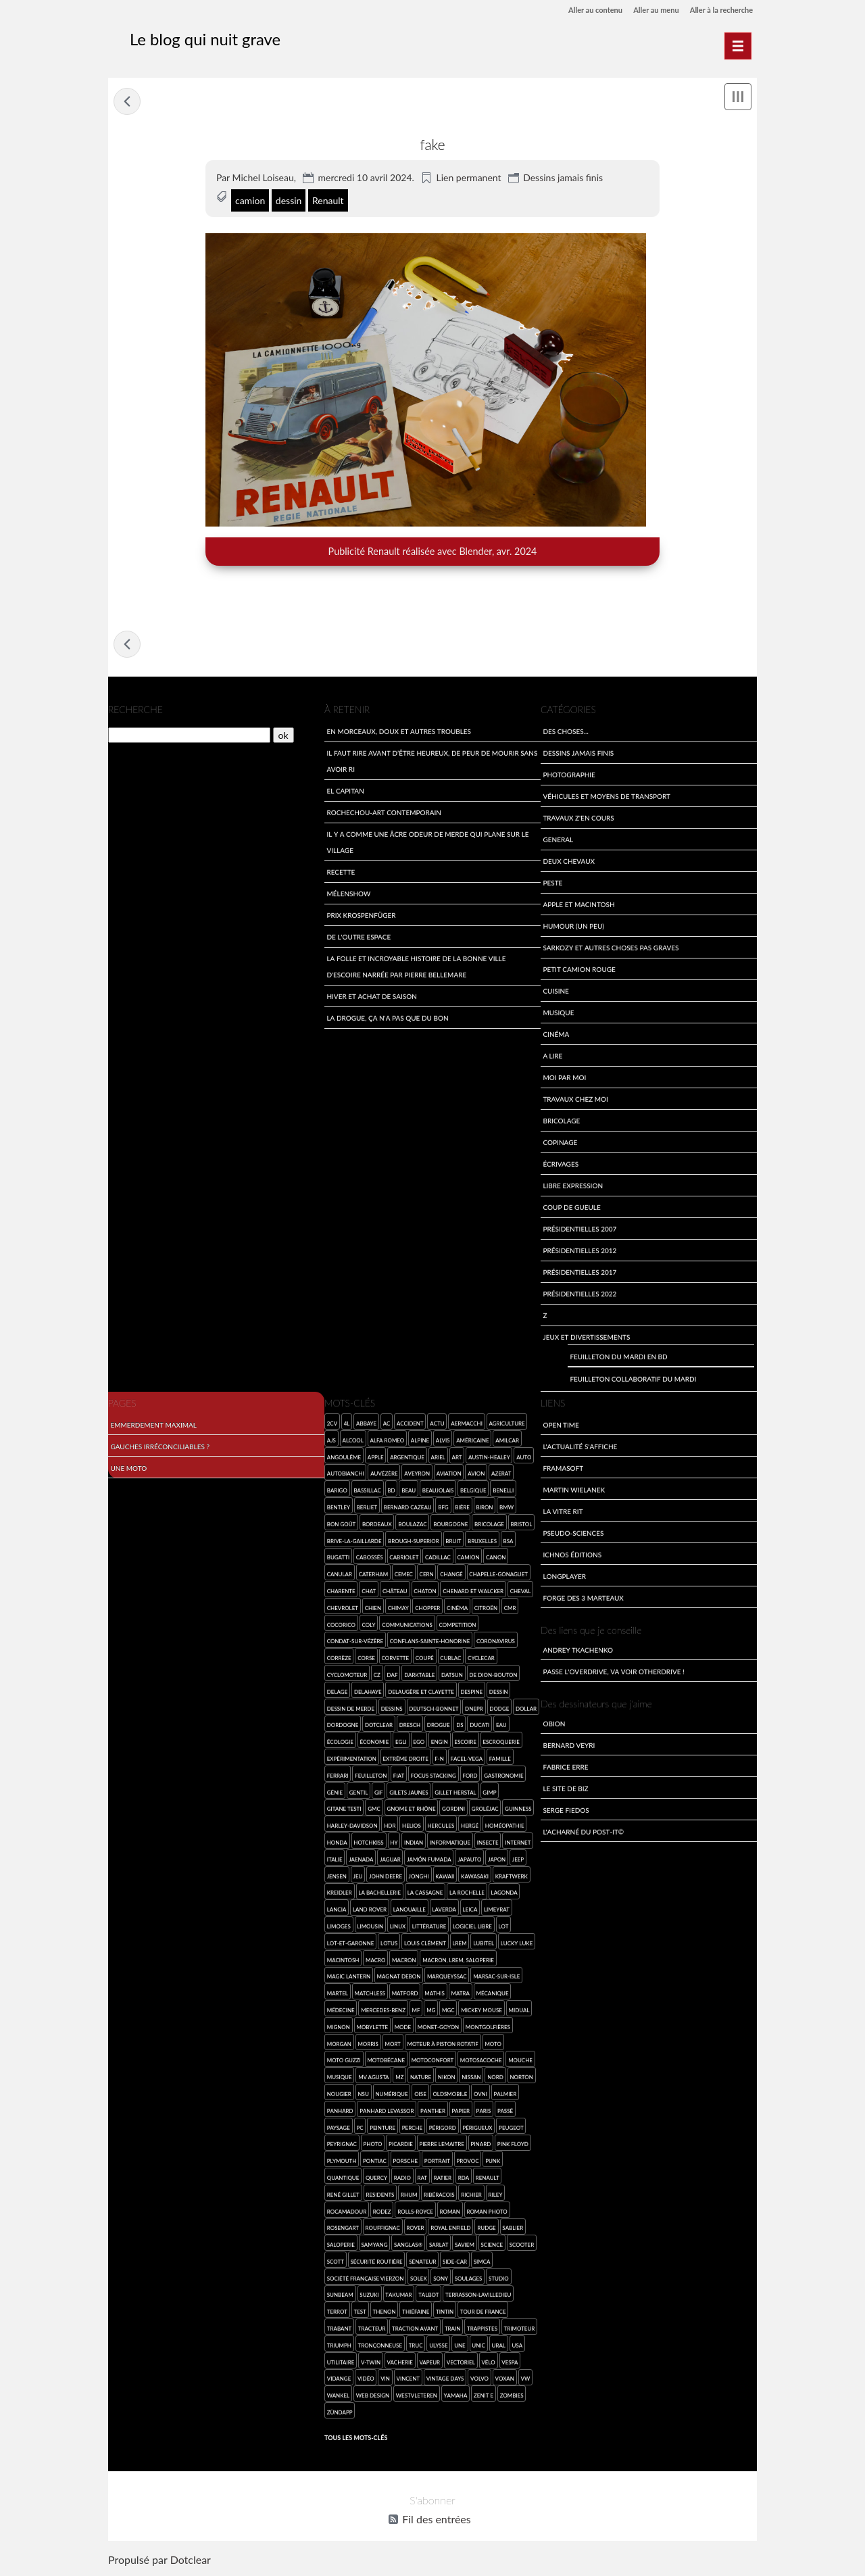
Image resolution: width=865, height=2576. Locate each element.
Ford (470, 1776)
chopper (427, 1609)
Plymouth (342, 2162)
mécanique (492, 1994)
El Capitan (345, 792)
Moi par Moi (564, 1078)
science (492, 2245)
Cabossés (369, 1559)
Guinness (518, 1810)
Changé (451, 1576)
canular (339, 1576)
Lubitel (483, 1944)
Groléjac (485, 1810)
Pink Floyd (512, 2145)
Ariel (438, 1458)
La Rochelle (467, 1894)
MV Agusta (373, 2078)
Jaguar (390, 1860)
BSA (508, 1542)
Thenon (384, 2313)
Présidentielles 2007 (579, 1230)
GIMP (489, 1793)
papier (461, 2112)
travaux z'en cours (578, 819)
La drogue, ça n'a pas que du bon (387, 1019)
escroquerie (501, 1743)
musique (339, 2078)
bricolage (489, 1525)
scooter (522, 2245)
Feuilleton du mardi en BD (618, 1357)
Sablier (512, 2229)
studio (499, 2279)
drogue (438, 1726)
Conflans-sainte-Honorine (430, 1642)
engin (439, 1743)
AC (387, 1424)
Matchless (369, 1994)
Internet (517, 1843)
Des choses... (565, 732)
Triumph (339, 2346)
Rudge (486, 2229)
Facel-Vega (466, 1759)
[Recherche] (189, 737)
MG (430, 2011)
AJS (331, 1441)
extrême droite (405, 1759)
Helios (411, 1827)
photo (373, 2145)
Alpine (420, 1441)
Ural (498, 2346)
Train (453, 2329)
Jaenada (361, 1860)
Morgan (339, 2045)
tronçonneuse (380, 2346)
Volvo (479, 2380)
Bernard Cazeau (408, 1508)
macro (375, 1961)
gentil (358, 1793)
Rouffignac (383, 2229)
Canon (495, 1559)
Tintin (444, 2313)
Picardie (401, 2145)
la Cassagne (425, 1894)
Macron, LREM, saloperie (458, 1961)
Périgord (442, 2128)
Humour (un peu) (573, 927)
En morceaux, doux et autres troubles (398, 732)
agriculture (507, 1424)
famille (500, 1759)
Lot (503, 1927)
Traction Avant (415, 2329)
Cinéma (556, 1035)
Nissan (471, 2078)
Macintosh (343, 1961)
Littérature (429, 1927)
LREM (459, 1944)
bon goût (341, 1525)
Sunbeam (340, 2296)
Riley (495, 2195)
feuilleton (371, 1776)
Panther (432, 2112)
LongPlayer (564, 1577)
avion (476, 1475)
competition (457, 1626)
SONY (440, 2279)
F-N (439, 1759)
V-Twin (370, 2363)
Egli (401, 1743)
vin (385, 2380)
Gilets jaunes (408, 1793)
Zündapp (340, 2413)
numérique (391, 2095)
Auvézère (383, 1475)
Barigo (337, 1492)
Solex (418, 2279)
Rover (415, 2229)
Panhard (340, 2112)
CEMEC (404, 1576)
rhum (409, 2195)
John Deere (385, 1877)
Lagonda (504, 1894)
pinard (481, 2145)
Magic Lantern (348, 1978)
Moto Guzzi (344, 2062)
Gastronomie (503, 1776)
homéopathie (504, 1827)
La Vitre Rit (563, 1512)
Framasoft (563, 1469)
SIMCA (482, 2262)
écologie (340, 1743)
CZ (377, 1676)
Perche (412, 2128)
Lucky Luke (517, 1944)
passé (505, 2112)
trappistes (482, 2329)
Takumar (398, 2296)
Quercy (376, 2178)
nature (420, 2078)
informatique (450, 1843)
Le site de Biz (565, 1789)
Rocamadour (346, 2212)
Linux (398, 1927)
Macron (404, 1961)
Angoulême (344, 1458)
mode (403, 2028)
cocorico (341, 1626)
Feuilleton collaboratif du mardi (633, 1380)
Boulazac (412, 1525)
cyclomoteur (347, 1676)
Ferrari (338, 1776)
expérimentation (351, 1759)
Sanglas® (408, 2245)
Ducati (479, 1726)
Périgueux (477, 2128)
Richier (471, 2195)
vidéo (365, 2380)
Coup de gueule (571, 1208)
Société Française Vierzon (365, 2279)
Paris (483, 2112)
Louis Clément (425, 1944)
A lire (552, 1057)
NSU (362, 2095)
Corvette (395, 1659)
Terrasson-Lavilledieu (478, 2296)
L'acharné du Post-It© (583, 1833)
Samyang (375, 2245)
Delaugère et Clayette (421, 1692)
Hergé (469, 1827)
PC (359, 2128)
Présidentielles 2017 (579, 1273)
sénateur (422, 2262)
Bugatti (338, 1559)
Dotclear (190, 2562)
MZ (399, 2078)
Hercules (440, 1827)
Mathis (434, 1994)
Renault (328, 200)
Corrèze (339, 1659)
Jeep (518, 1860)
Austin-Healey (489, 1458)
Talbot (428, 2296)
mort (392, 2045)
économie (374, 1743)
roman (450, 2212)
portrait (437, 2162)
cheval (520, 1592)
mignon (338, 2028)
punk (492, 2162)
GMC (374, 1810)
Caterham (374, 1576)
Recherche (135, 711)
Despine (471, 1692)
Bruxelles (482, 1542)
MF (416, 2011)
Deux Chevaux (569, 862)
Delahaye (368, 1692)
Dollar (526, 1709)
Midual (518, 2011)
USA (517, 2346)
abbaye (366, 1424)
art (457, 1458)
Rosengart (343, 2229)
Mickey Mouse (481, 2011)
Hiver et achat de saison (371, 997)
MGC (448, 2011)
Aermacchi (467, 1424)
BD (391, 1492)
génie (335, 1793)
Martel (337, 1994)
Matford (405, 1994)
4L (347, 1424)
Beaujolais (438, 1492)
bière (462, 1508)
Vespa (509, 2363)
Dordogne (343, 1726)
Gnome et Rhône (411, 1810)
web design (372, 2397)
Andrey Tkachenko (578, 1651)
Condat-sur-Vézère (355, 1642)
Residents (380, 2195)
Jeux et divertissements (586, 1338)
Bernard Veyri (569, 1746)
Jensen (337, 1877)
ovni (480, 2095)
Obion (554, 1724)
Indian (413, 1843)
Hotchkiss (368, 1843)
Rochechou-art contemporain (383, 813)
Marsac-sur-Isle (496, 1978)
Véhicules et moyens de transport (606, 797)
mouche (520, 2062)
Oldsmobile (449, 2095)
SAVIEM (464, 2245)
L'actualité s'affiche (580, 1447)
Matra (460, 1994)
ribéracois (439, 2195)
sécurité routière (377, 2262)
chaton (425, 1592)
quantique (343, 2178)
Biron (484, 1508)
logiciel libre (472, 1927)
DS (459, 1726)
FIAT (398, 1776)
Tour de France (483, 2313)
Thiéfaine (415, 2313)
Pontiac (375, 2162)
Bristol (522, 1525)
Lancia (337, 1911)
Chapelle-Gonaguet (498, 1576)
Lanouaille (409, 1911)
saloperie (341, 2245)
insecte (488, 1843)
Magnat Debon (399, 1978)
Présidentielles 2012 (579, 1251)
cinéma (457, 1609)
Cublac (450, 1659)
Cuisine (555, 992)
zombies (512, 2397)
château (394, 1592)
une (460, 2346)
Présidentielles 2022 (579, 1295)
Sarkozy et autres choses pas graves (610, 948)
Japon (496, 1860)
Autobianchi (345, 1475)
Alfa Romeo (387, 1441)
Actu (437, 1424)
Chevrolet (342, 1609)
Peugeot (511, 2128)
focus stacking (433, 1776)
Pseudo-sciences (573, 1534)
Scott (335, 2262)
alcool (352, 1441)
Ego (418, 1743)
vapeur (429, 2363)
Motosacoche (481, 2062)
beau (408, 1492)
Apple (376, 1458)
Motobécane (386, 2062)
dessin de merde (350, 1709)
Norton (521, 2078)
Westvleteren (416, 2397)
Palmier (505, 2095)
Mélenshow (348, 894)
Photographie (569, 775)
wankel (338, 2397)
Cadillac (438, 1559)
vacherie (400, 2363)
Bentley (338, 1508)
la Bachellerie (379, 1894)
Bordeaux (377, 1525)
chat (369, 1592)
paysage (338, 2128)
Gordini (453, 1810)
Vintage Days (445, 2380)
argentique (407, 1458)
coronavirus (495, 1642)
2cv (332, 1424)
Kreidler (339, 1894)
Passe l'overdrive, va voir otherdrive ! (613, 1672)
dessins (392, 1709)
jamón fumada (429, 1860)
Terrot (337, 2313)
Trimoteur (519, 2329)
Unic (478, 2346)
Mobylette (372, 2028)
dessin (289, 200)
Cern (427, 1576)
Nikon (446, 2078)
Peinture (382, 2128)
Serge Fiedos (566, 1811)
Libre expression (573, 1186)
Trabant (339, 2329)
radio (402, 2178)
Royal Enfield (450, 2229)
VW (525, 2380)
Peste (552, 884)
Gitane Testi (344, 1810)
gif (378, 1793)
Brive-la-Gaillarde (354, 1542)
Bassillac (366, 1492)
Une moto (128, 1469)
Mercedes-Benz (383, 2011)
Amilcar (507, 1441)
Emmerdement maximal (153, 1426)
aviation (449, 1475)
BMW (506, 1508)
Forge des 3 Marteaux (583, 1599)
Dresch (410, 1726)
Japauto (469, 1860)
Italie (335, 1860)
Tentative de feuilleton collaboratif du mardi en (127, 100)
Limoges (339, 1927)
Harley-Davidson (352, 1827)
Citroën (485, 1609)
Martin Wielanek (574, 1491)
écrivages (560, 1165)
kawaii (444, 1877)
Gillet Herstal (455, 1793)
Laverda (444, 1911)
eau (501, 1726)
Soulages (469, 2279)
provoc (468, 2162)
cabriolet (403, 1559)
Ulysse (438, 2346)
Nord (495, 2078)
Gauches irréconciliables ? (159, 1447)
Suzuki (369, 2296)
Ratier (442, 2178)
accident (410, 1424)
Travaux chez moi (575, 1100)
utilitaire (341, 2363)
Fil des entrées (436, 2521)
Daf (392, 1676)
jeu (358, 1877)
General (558, 840)
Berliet (367, 1508)
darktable (419, 1676)
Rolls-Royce (415, 2212)
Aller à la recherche (718, 10)
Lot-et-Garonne (350, 1944)
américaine (472, 1441)
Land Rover (370, 1911)
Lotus (388, 1944)
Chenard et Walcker (473, 1592)
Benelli (503, 1492)
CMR (510, 1609)
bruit (453, 1542)
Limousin (370, 1927)
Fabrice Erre (565, 1768)
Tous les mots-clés (355, 2438)
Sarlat (438, 2245)
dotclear (379, 1726)
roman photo (486, 2212)
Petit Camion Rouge (579, 970)
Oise (420, 2095)
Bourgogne (450, 1525)
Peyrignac (342, 2145)
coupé (425, 1659)
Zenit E (483, 2397)
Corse (366, 1659)
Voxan (504, 2380)
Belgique (473, 1492)
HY (393, 1843)
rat (422, 2178)
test (360, 2313)
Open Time (560, 1426)
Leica (470, 1911)
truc (416, 2346)
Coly (369, 1626)
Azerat (501, 1475)
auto (523, 1458)
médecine (341, 2011)
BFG (443, 1508)
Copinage (560, 1143)
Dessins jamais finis (563, 177)
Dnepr (474, 1709)
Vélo (488, 2363)
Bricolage (561, 1121)
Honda (337, 1843)
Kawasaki (475, 1877)
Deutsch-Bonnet (433, 1709)
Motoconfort (433, 2062)
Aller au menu (649, 10)
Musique (558, 1013)
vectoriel (461, 2363)
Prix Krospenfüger (360, 916)
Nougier (339, 2095)
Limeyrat (497, 1911)
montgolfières (488, 2028)
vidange (339, 2380)
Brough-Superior (413, 1542)
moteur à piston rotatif (442, 2045)
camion (250, 200)
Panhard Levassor (387, 2112)
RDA (463, 2178)
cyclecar (481, 1659)
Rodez (382, 2212)
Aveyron (417, 1475)
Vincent (408, 2380)
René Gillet (343, 2195)
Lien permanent (468, 177)
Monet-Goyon (438, 2028)
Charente (341, 1592)
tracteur (372, 2329)
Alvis (443, 1441)
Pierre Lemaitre (441, 2145)
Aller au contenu (582, 10)
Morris (367, 2045)
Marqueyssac (447, 1978)
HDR (389, 1827)
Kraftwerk (511, 1877)
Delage (337, 1692)
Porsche (405, 2162)
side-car (455, 2262)
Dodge (499, 1709)
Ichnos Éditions (572, 1555)
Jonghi (419, 1877)
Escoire (465, 1743)
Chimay (398, 1609)
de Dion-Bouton (493, 1676)
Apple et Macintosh (578, 905)
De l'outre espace (358, 938)
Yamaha (456, 2397)
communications (407, 1626)
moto (493, 2045)
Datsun (452, 1676)
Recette (340, 873)
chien (373, 1609)
